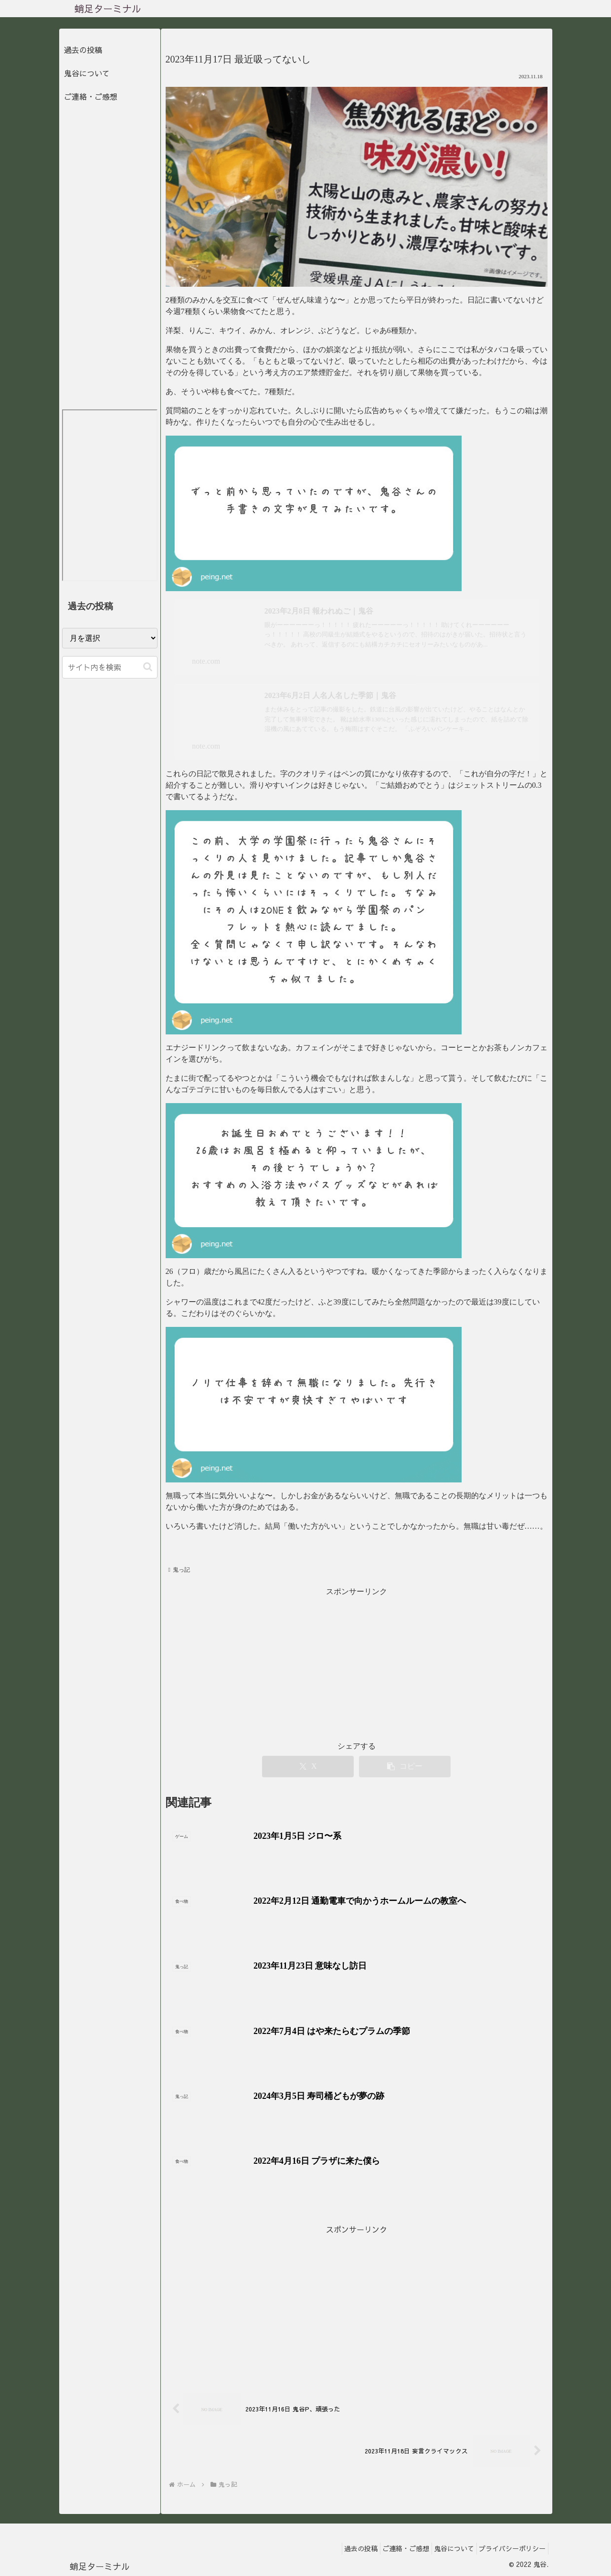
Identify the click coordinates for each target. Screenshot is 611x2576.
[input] (110, 667)
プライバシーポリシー (509, 2546)
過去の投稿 (83, 49)
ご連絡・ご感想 (90, 96)
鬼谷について (87, 73)
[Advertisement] (357, 2301)
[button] (147, 666)
